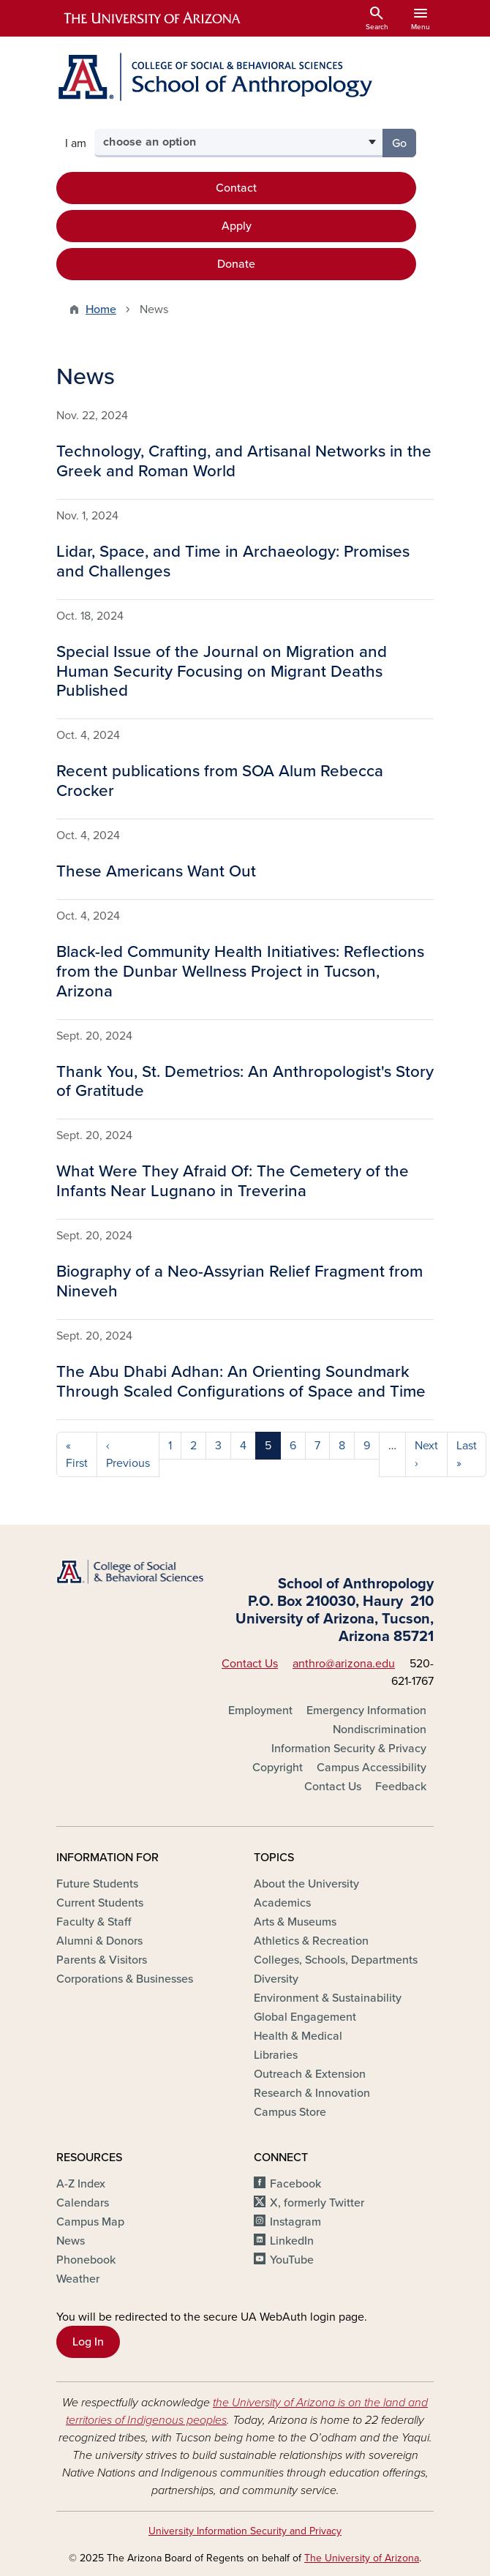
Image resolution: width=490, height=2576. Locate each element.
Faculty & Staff (93, 1922)
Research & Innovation (312, 2093)
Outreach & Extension (310, 2074)
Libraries (276, 2055)
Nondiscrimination (379, 1729)
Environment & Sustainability (328, 1998)
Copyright (277, 1767)
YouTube (292, 2260)
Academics (282, 1903)
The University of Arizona (361, 2558)
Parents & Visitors (101, 1960)
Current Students (99, 1903)
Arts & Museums (295, 1922)
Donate (236, 264)
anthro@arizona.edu (344, 1663)
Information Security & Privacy (348, 1748)
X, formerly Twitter (317, 2203)
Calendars (82, 2203)
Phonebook (86, 2260)
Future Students (97, 1884)
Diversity (276, 1979)
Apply (237, 226)
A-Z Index (80, 2184)
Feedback (400, 1786)
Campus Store (290, 2112)
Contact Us (250, 1663)
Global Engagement (305, 2017)
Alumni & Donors (99, 1941)
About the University (306, 1884)
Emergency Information (366, 1710)
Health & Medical (298, 2036)
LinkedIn (292, 2241)
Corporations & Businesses (124, 1979)
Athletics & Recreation (311, 1941)
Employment (260, 1710)
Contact (236, 188)
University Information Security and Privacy (245, 2531)
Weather (77, 2279)
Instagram (295, 2222)
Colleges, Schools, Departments (336, 1960)
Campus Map (90, 2222)
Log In (88, 2342)
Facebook (295, 2184)
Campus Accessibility (371, 1767)
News (70, 2241)
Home (101, 309)
